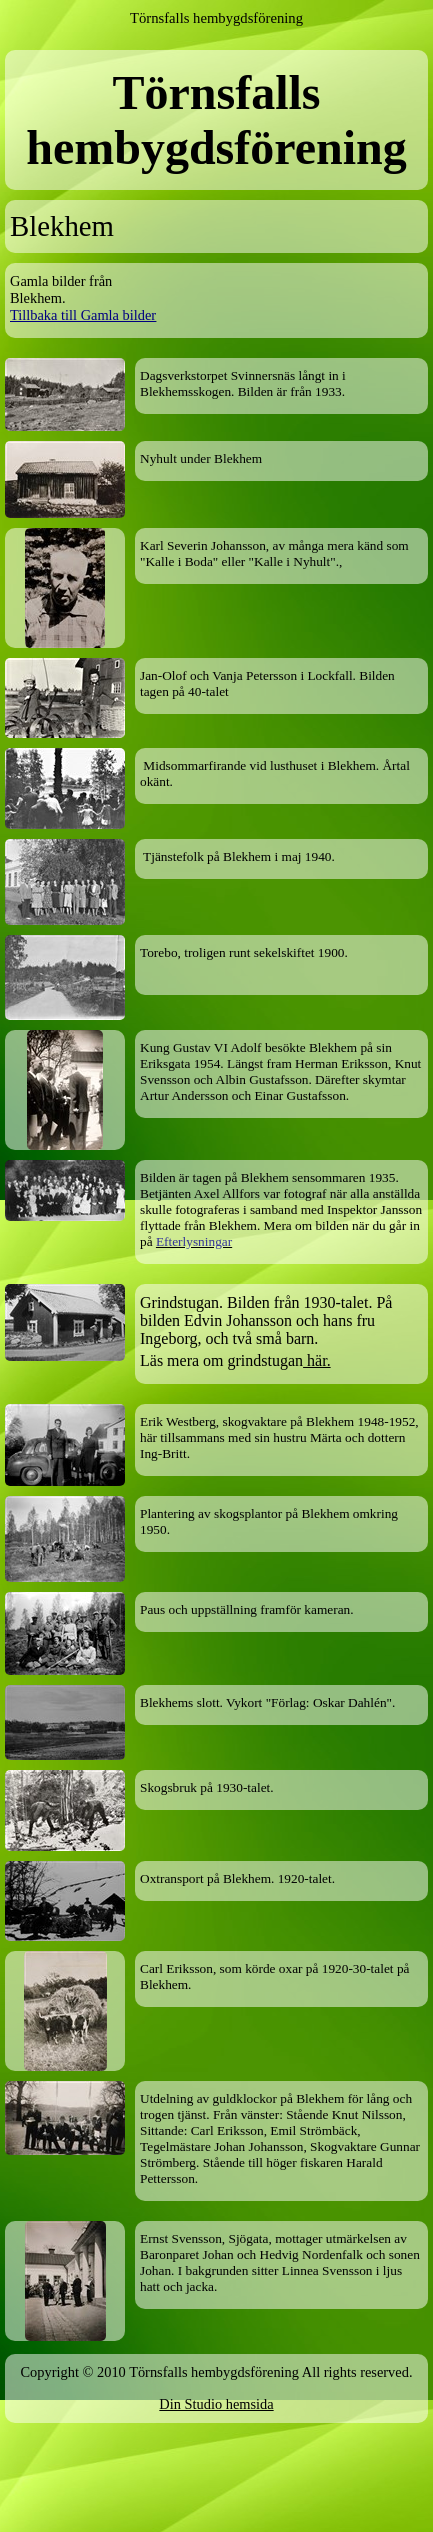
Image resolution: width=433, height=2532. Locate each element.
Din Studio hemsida (216, 2404)
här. (317, 1360)
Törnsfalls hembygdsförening (216, 18)
